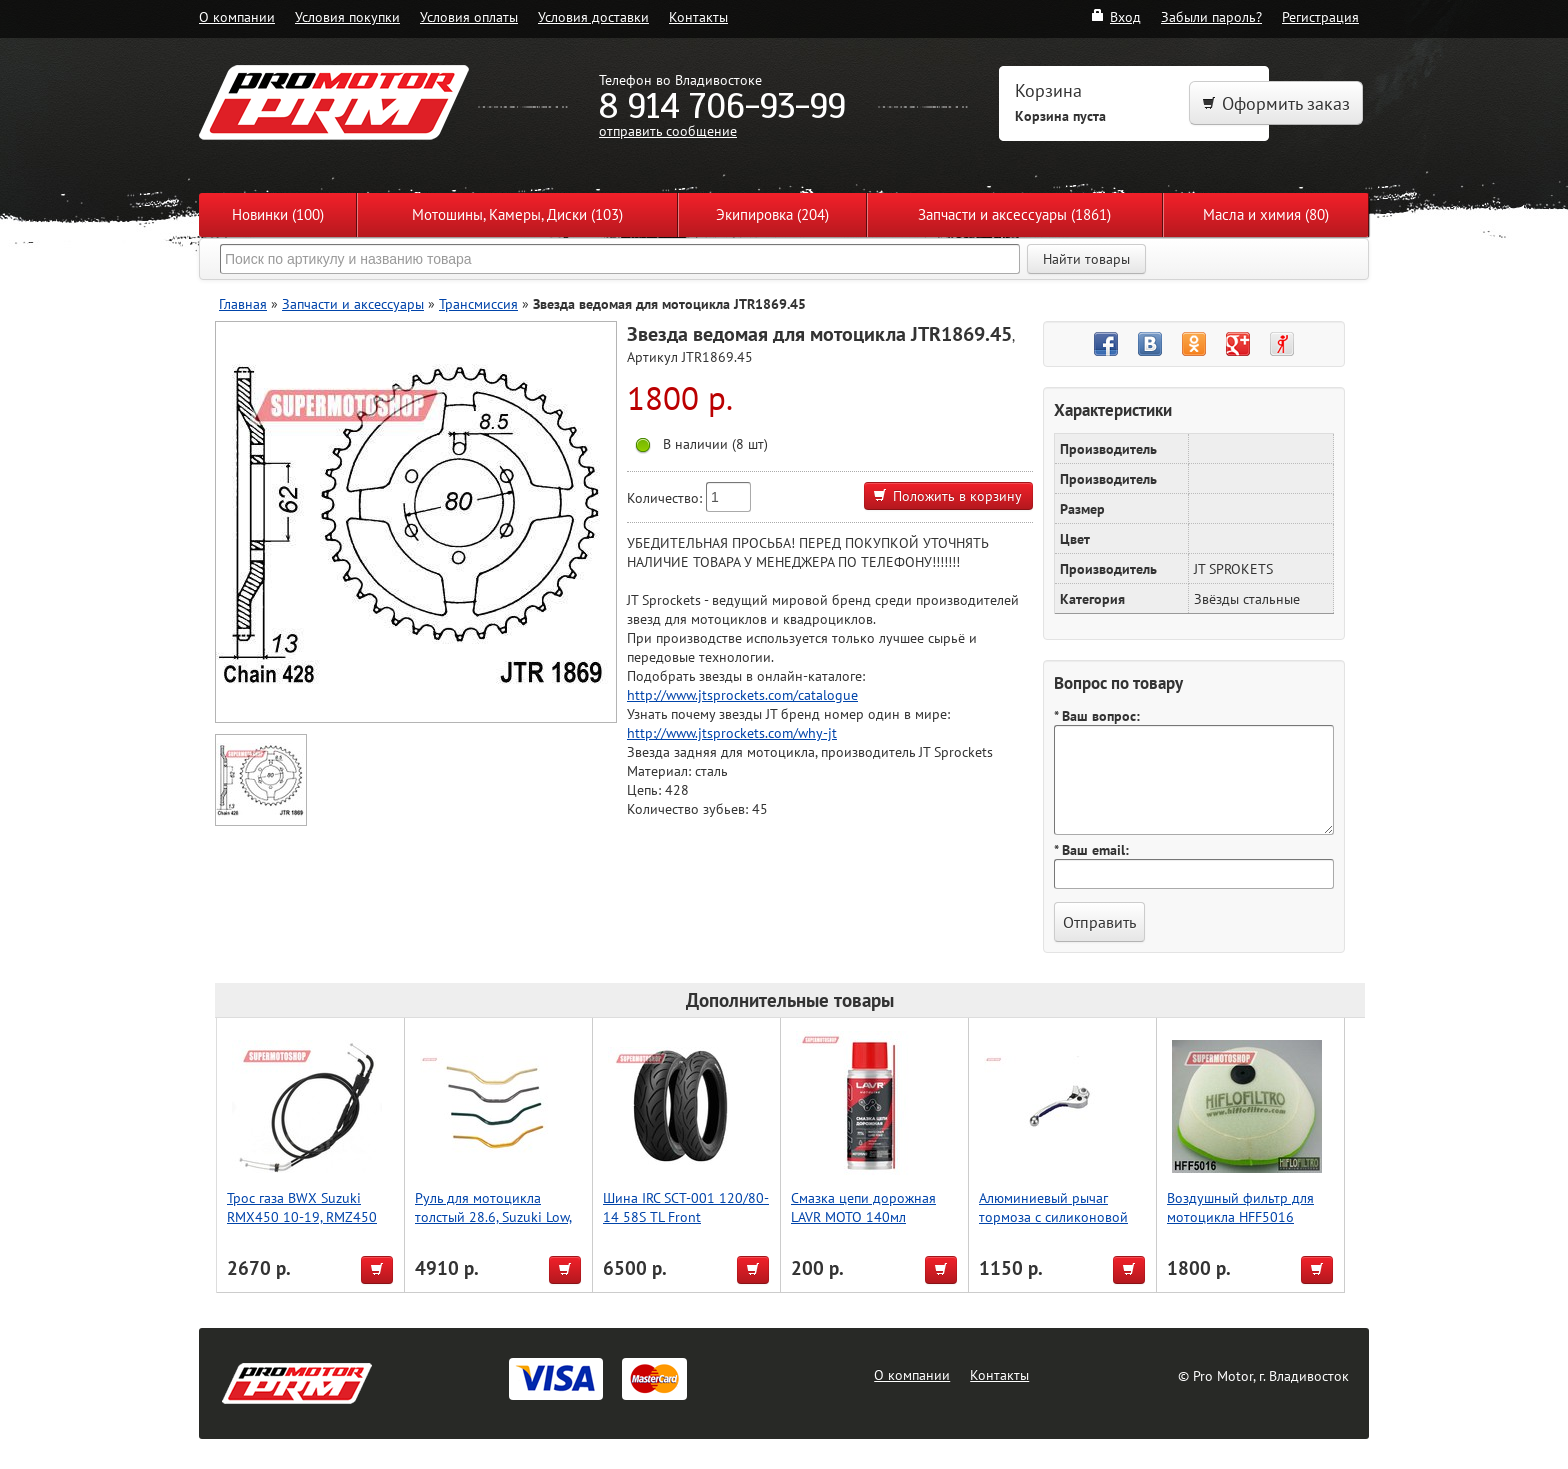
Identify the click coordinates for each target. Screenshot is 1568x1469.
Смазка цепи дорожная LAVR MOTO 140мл (863, 1207)
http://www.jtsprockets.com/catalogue (742, 694)
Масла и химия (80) (1266, 214)
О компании (237, 16)
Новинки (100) (278, 214)
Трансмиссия (478, 303)
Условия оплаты (469, 16)
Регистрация (1320, 16)
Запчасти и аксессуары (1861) (1014, 214)
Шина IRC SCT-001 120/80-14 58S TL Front (686, 1207)
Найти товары (1086, 259)
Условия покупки (347, 16)
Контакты (698, 16)
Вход (1115, 16)
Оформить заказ (1276, 103)
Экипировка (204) (772, 214)
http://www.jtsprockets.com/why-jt (732, 732)
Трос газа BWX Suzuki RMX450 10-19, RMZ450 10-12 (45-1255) (302, 1216)
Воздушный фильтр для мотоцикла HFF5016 (1240, 1207)
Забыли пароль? (1211, 16)
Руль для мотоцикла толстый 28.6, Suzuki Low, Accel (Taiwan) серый (493, 1216)
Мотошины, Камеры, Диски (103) (517, 214)
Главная (243, 303)
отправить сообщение (668, 130)
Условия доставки (593, 16)
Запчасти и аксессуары (353, 303)
